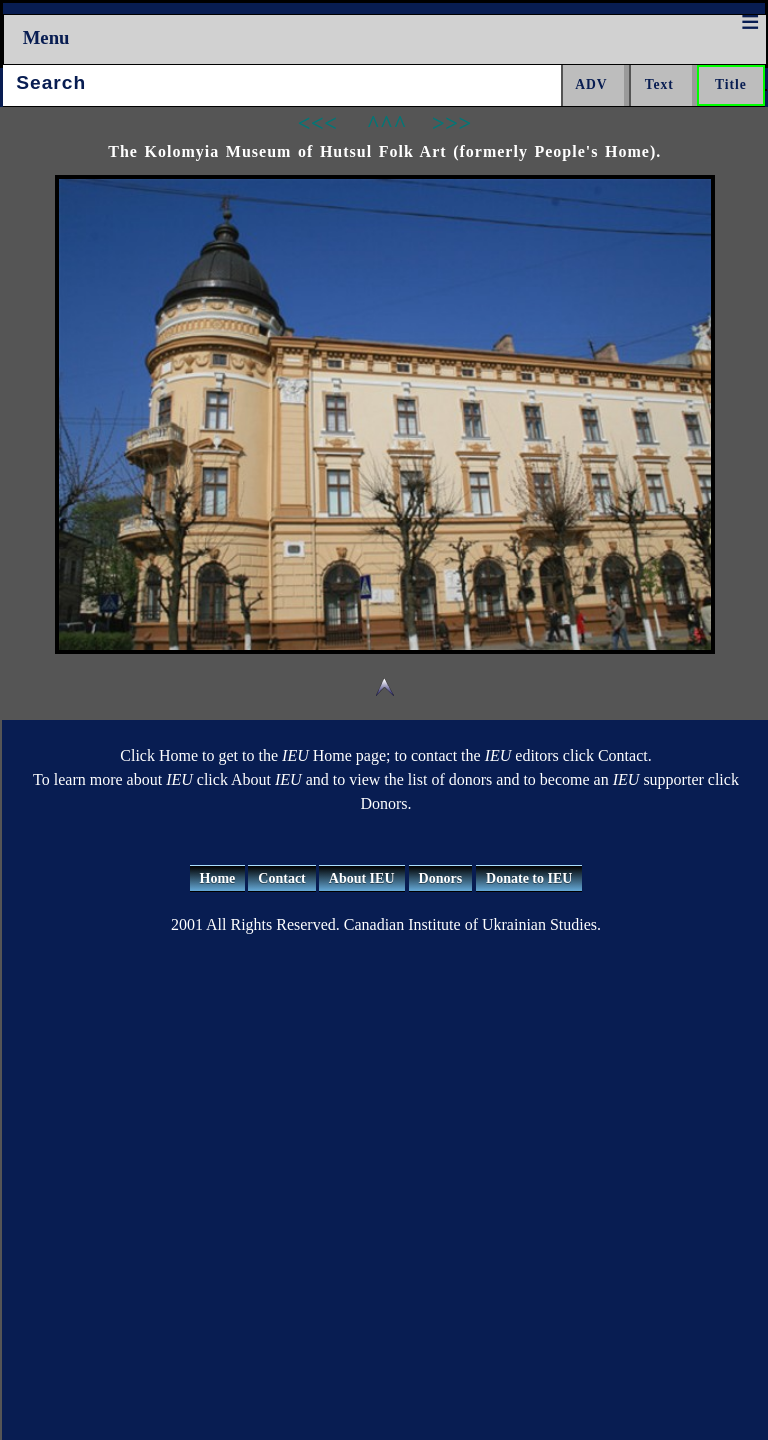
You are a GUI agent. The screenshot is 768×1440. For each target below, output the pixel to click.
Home (218, 878)
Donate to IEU (529, 878)
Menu (46, 37)
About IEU (362, 878)
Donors (441, 878)
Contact (281, 878)
